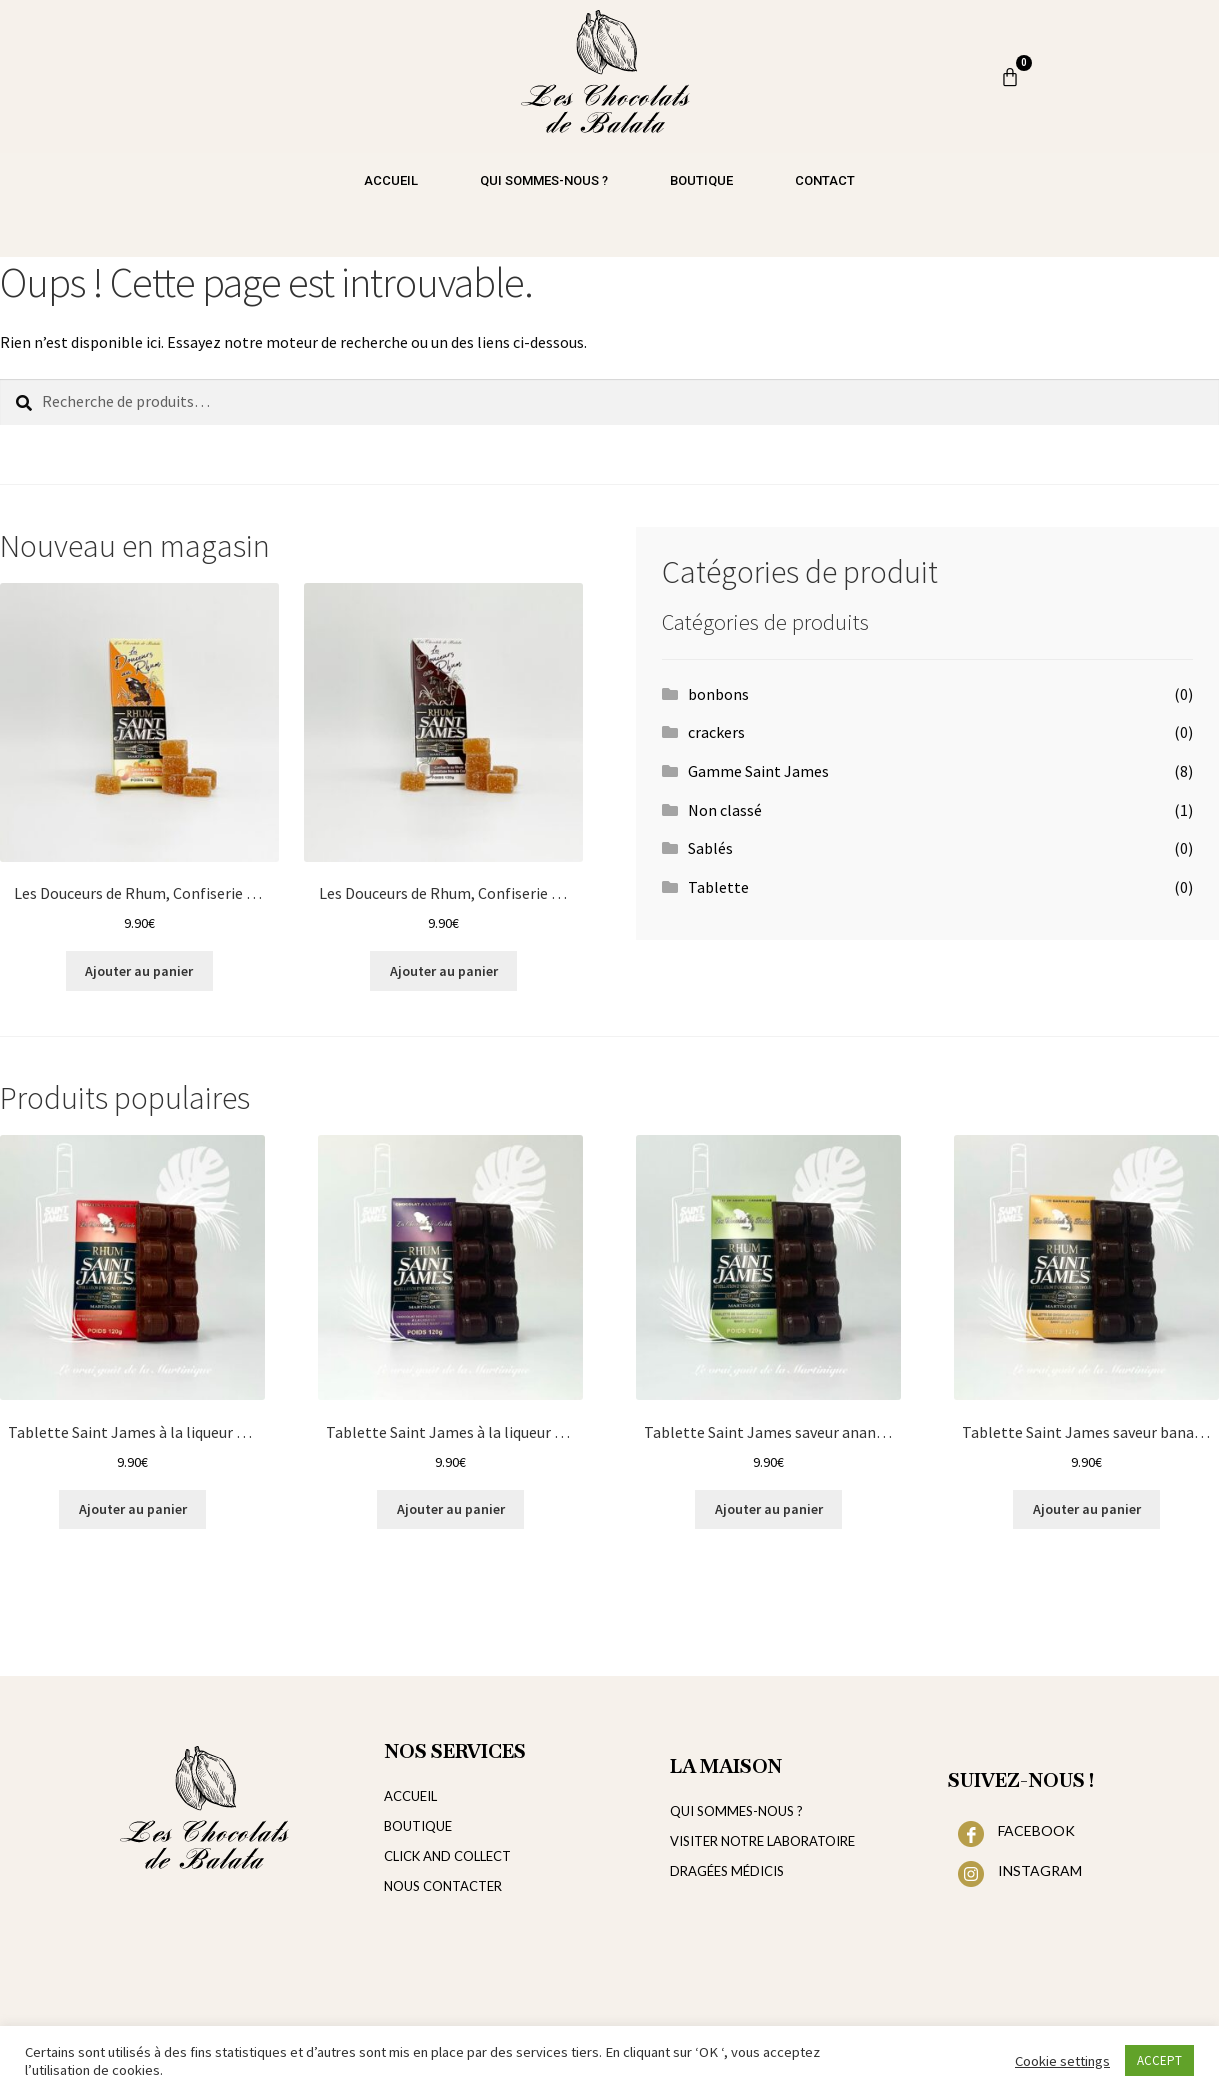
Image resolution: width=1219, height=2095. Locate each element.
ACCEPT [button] (1159, 2060)
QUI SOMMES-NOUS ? (736, 1811)
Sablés (710, 848)
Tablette (718, 887)
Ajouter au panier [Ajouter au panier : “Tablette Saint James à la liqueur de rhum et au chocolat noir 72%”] (451, 1509)
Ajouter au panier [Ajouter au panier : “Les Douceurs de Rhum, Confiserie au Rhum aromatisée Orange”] (139, 971)
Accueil (391, 180)
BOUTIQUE (418, 1826)
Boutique (701, 180)
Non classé (725, 810)
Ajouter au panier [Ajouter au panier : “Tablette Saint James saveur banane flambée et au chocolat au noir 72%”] (1087, 1509)
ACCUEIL (410, 1796)
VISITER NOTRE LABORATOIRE (762, 1841)
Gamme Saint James (758, 771)
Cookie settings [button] (1062, 2061)
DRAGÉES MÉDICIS (727, 1871)
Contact (825, 180)
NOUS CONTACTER (443, 1886)
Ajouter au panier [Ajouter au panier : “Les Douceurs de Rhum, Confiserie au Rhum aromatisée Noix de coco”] (444, 971)
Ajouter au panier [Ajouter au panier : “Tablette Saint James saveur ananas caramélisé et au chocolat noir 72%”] (769, 1509)
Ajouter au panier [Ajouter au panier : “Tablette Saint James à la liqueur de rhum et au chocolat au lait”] (133, 1509)
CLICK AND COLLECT (447, 1856)
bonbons (718, 694)
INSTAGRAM (1040, 1870)
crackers (716, 732)
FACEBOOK (1036, 1830)
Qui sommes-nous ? (544, 180)
